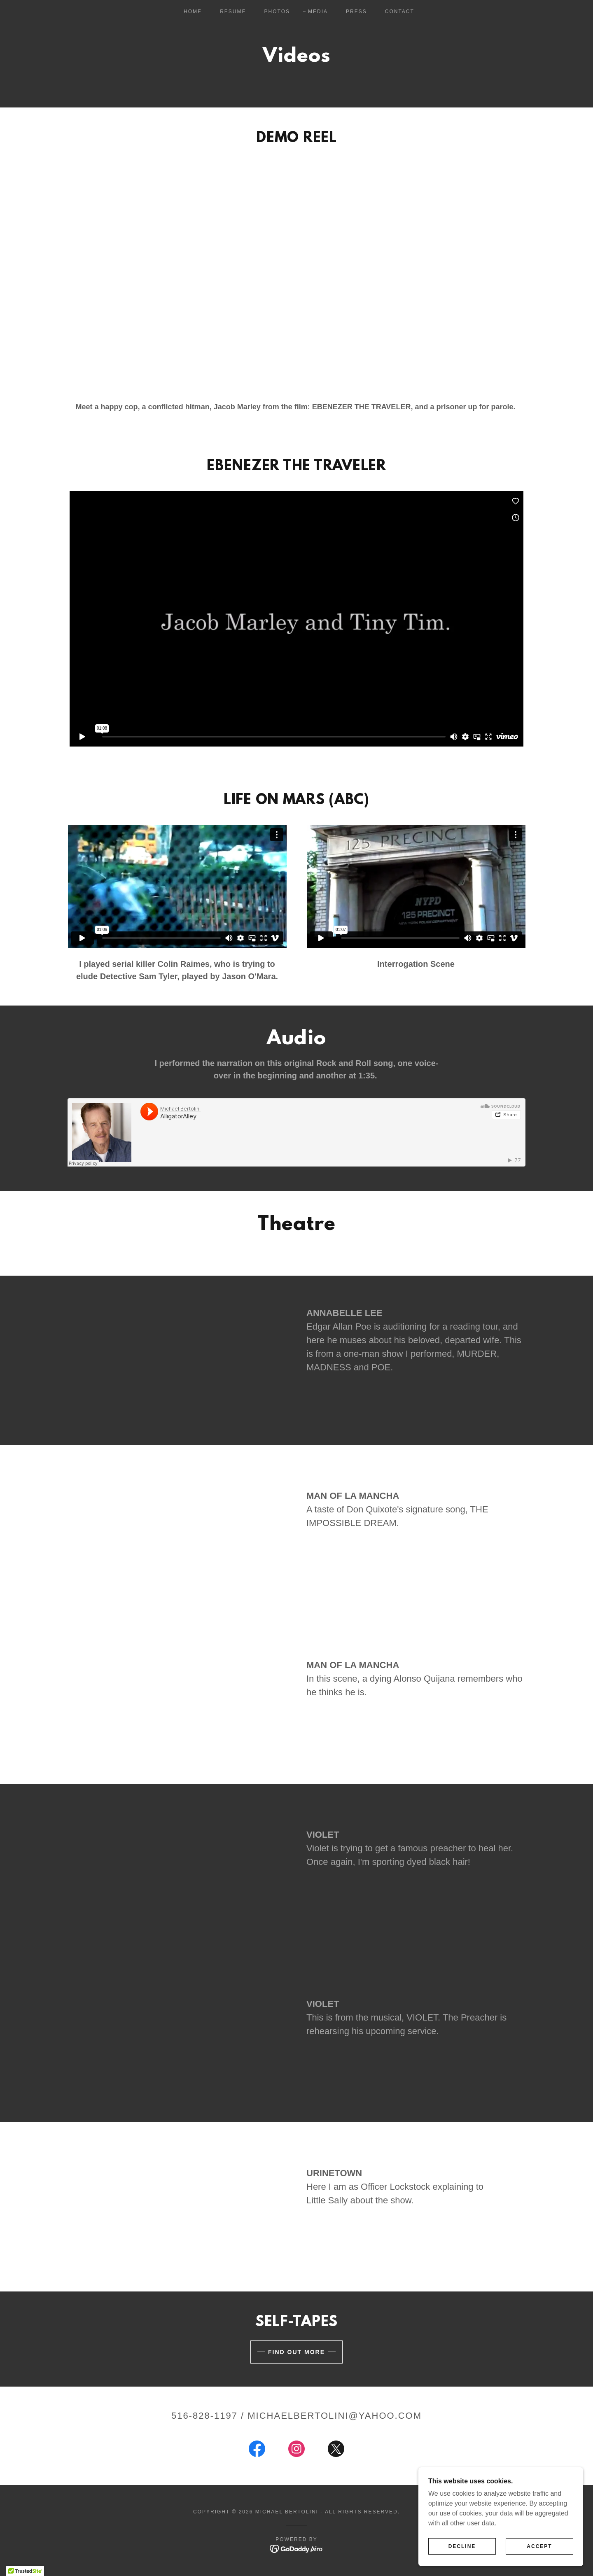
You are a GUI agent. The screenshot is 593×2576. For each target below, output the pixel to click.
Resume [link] (233, 11)
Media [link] (318, 11)
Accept (539, 2546)
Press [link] (356, 11)
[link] (257, 2450)
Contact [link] (399, 11)
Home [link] (193, 11)
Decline (462, 2546)
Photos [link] (277, 11)
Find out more (296, 2352)
